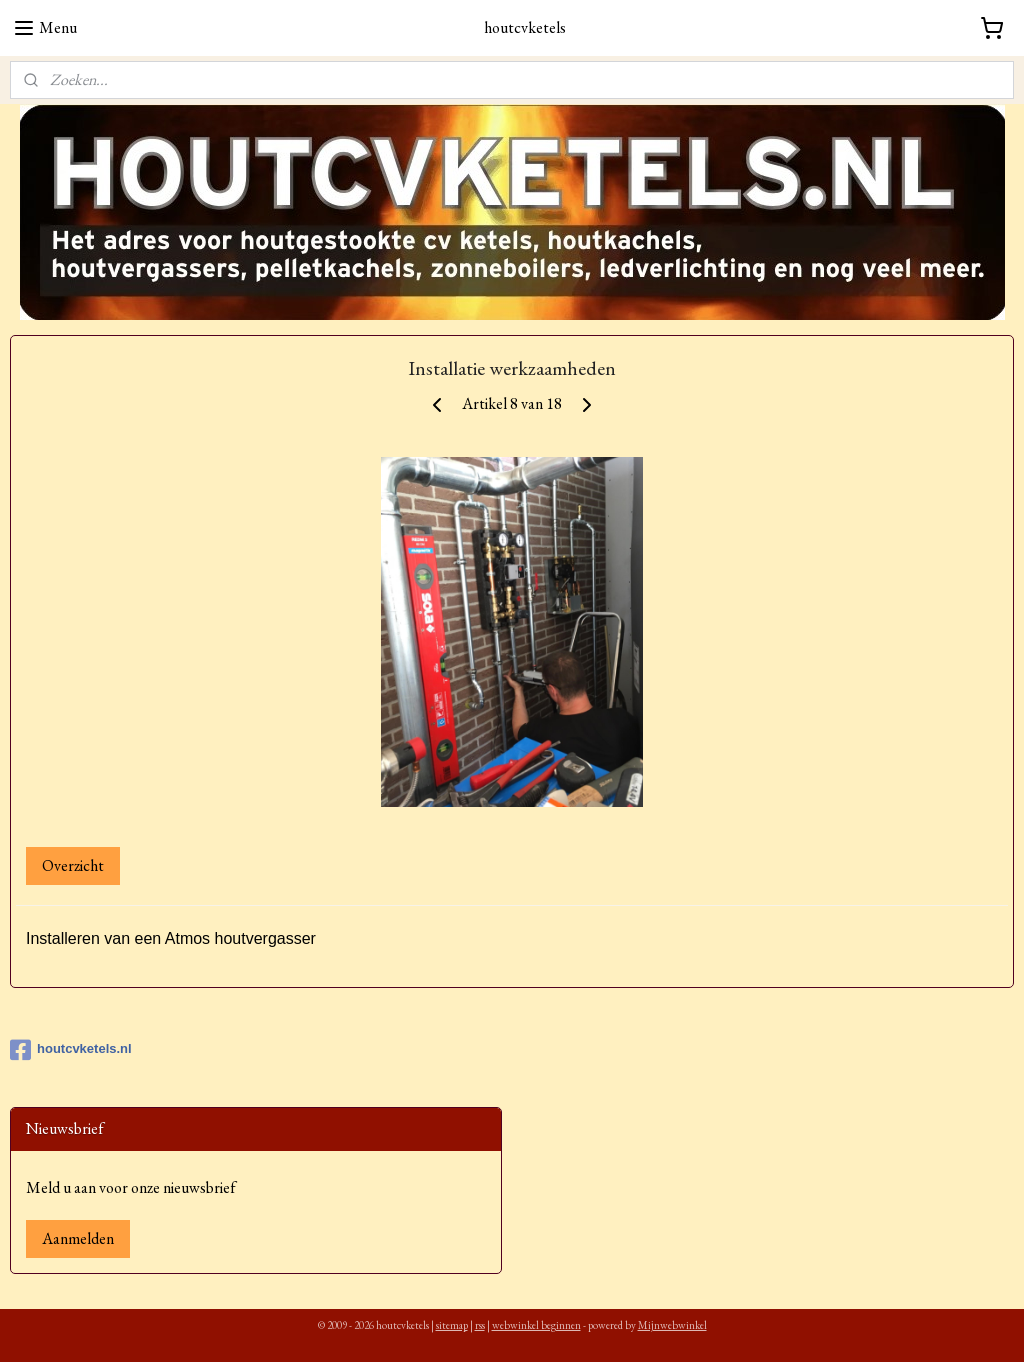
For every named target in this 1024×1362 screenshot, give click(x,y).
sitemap (452, 1325)
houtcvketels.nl (71, 1050)
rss (480, 1325)
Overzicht (73, 865)
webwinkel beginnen (536, 1325)
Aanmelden (78, 1238)
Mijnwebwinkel (672, 1325)
